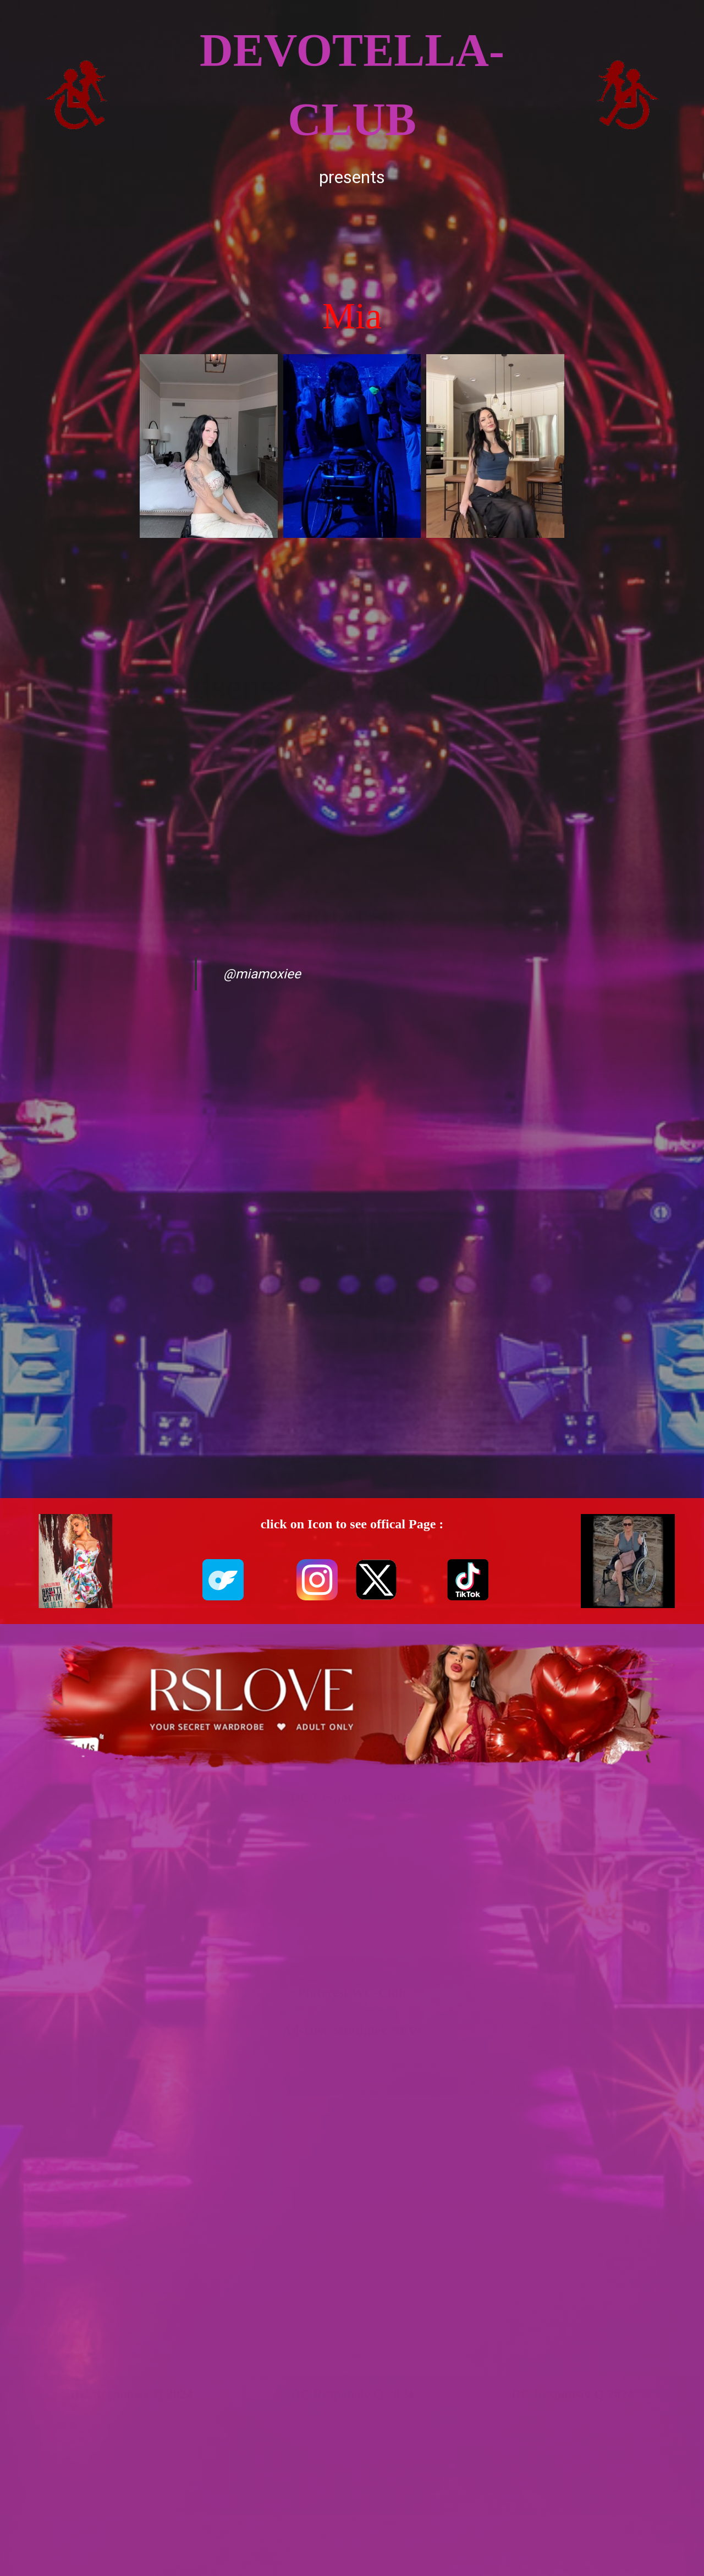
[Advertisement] (352, 240)
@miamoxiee (262, 974)
